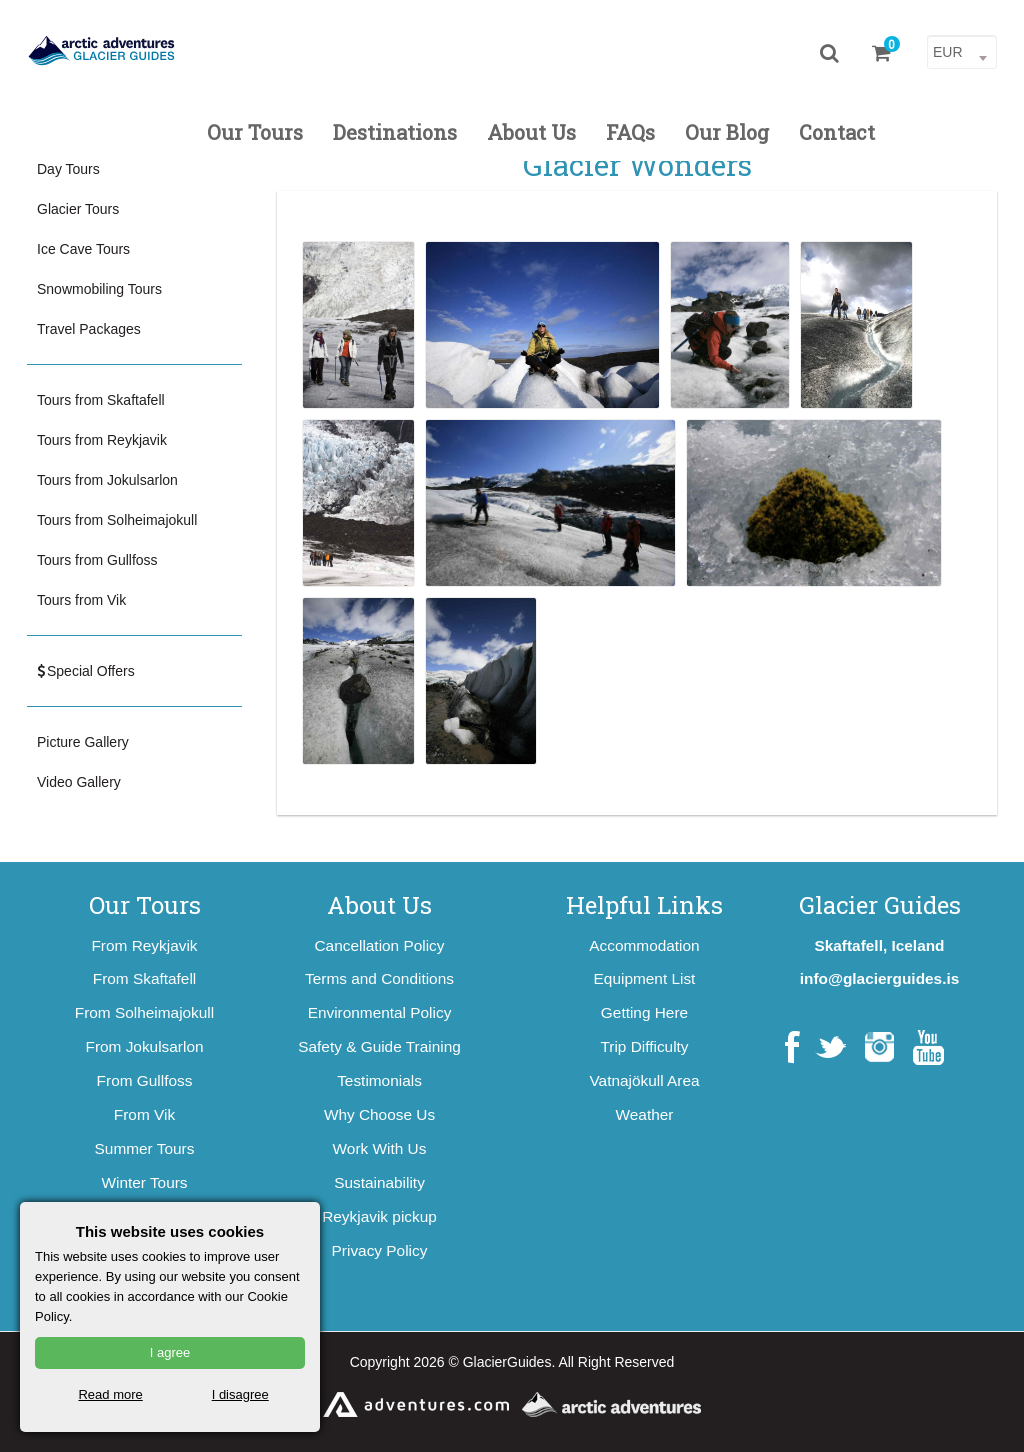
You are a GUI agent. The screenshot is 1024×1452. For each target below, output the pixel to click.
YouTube (928, 1047)
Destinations (395, 132)
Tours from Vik (81, 600)
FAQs (630, 132)
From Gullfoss (145, 1080)
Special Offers (86, 671)
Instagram (879, 1047)
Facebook (792, 1047)
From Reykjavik (144, 945)
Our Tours (255, 132)
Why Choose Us (379, 1114)
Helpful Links (644, 905)
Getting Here (644, 1012)
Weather (645, 1114)
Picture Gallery (83, 742)
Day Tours (68, 169)
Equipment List (645, 978)
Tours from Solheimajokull (117, 520)
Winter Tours (144, 1182)
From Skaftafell (145, 978)
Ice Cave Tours (83, 249)
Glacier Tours (78, 209)
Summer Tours (145, 1148)
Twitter (830, 1047)
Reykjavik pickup (379, 1216)
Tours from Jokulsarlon (107, 480)
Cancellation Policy (379, 945)
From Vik (144, 1114)
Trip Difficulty (644, 1046)
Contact (837, 132)
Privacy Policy (380, 1250)
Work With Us (380, 1148)
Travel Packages (89, 329)
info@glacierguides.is (880, 978)
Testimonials (379, 1080)
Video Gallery (79, 782)
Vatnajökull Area (644, 1080)
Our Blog (727, 132)
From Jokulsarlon (144, 1046)
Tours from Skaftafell (101, 400)
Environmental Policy (380, 1012)
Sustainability (379, 1182)
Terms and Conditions (379, 978)
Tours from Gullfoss (97, 560)
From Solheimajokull (144, 1012)
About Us (531, 132)
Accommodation (644, 945)
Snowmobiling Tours (99, 289)
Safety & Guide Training (379, 1046)
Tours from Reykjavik (102, 440)
